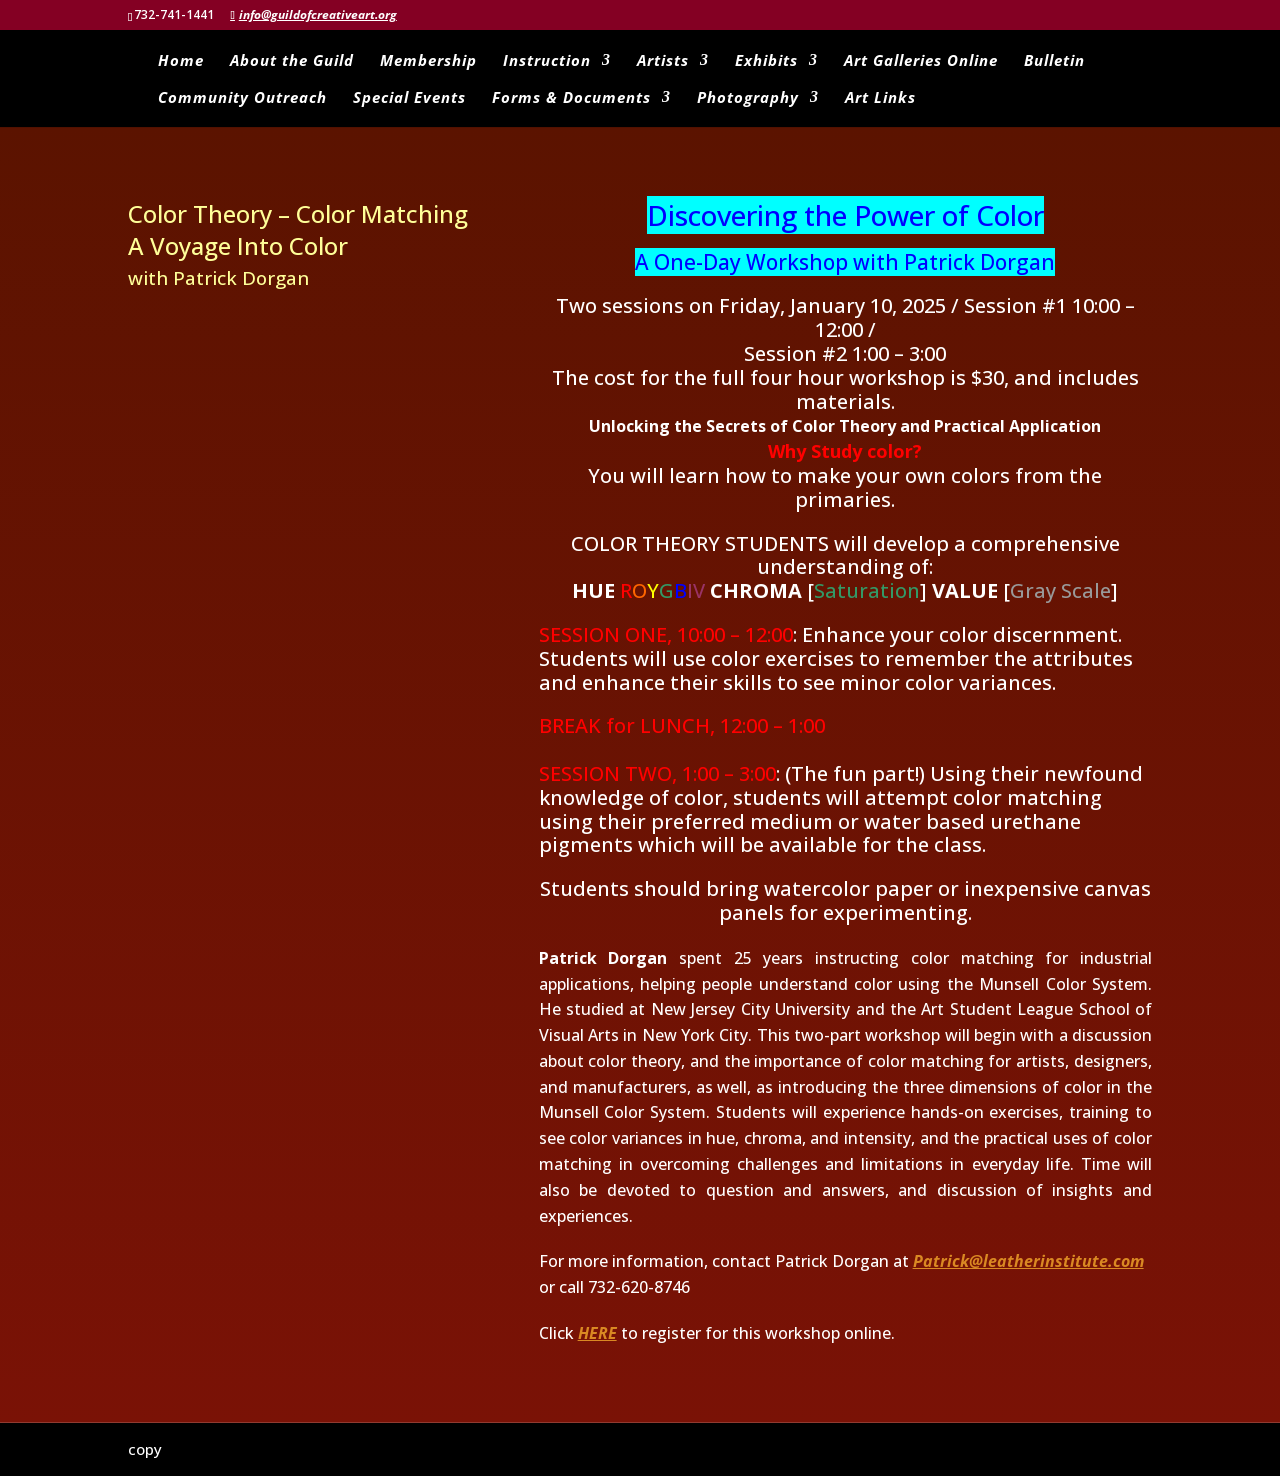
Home (181, 61)
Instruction (547, 61)
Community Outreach (242, 98)
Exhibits (766, 61)
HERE (597, 1333)
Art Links (880, 98)
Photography (748, 98)
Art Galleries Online (921, 61)
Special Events (409, 98)
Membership (428, 61)
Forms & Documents (571, 98)
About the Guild (292, 61)
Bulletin (1054, 61)
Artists (663, 61)
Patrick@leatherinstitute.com (1028, 1261)
